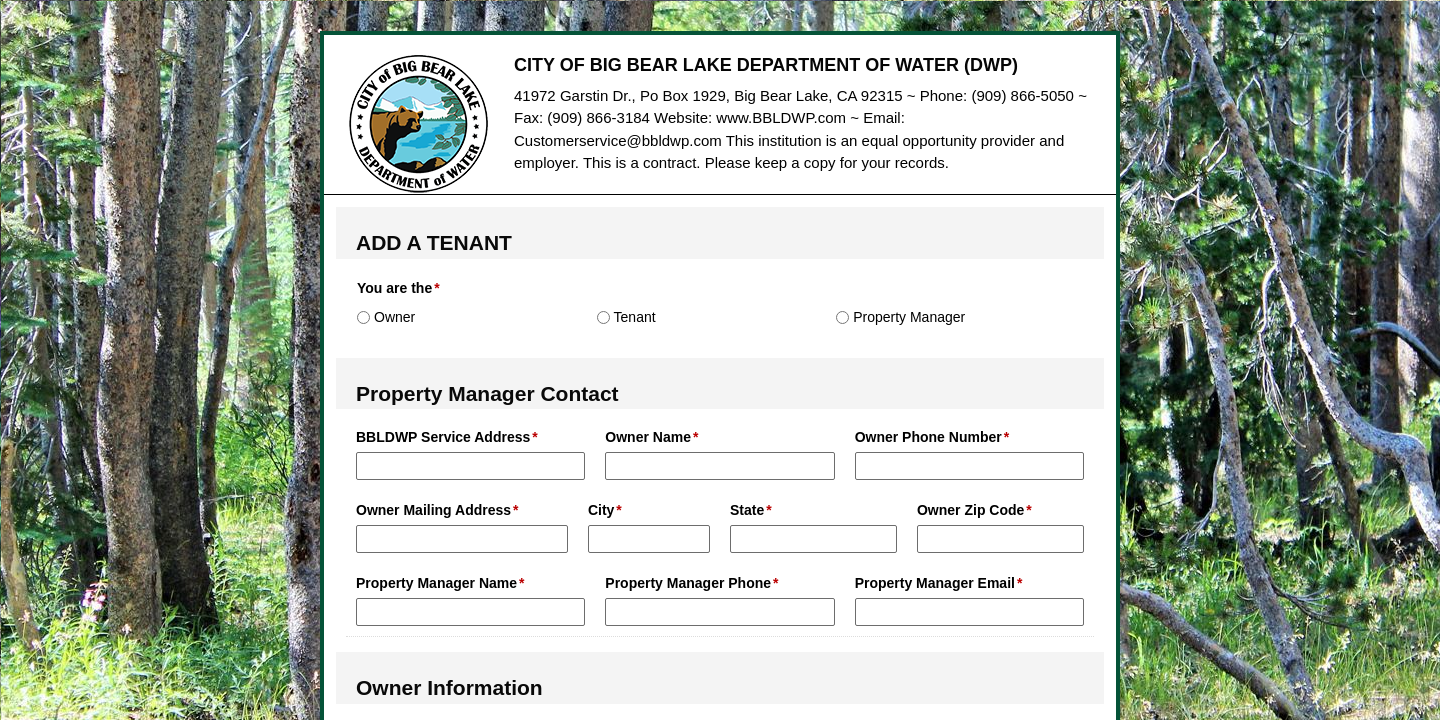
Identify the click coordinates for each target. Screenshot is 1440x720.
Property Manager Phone (688, 583)
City (601, 510)
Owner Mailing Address (433, 510)
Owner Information (449, 687)
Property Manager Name (436, 583)
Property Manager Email (935, 583)
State (747, 510)
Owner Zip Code (970, 510)
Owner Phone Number (928, 437)
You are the (394, 288)
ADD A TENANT (434, 242)
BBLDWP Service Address (443, 437)
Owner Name (648, 437)
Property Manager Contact (487, 393)
